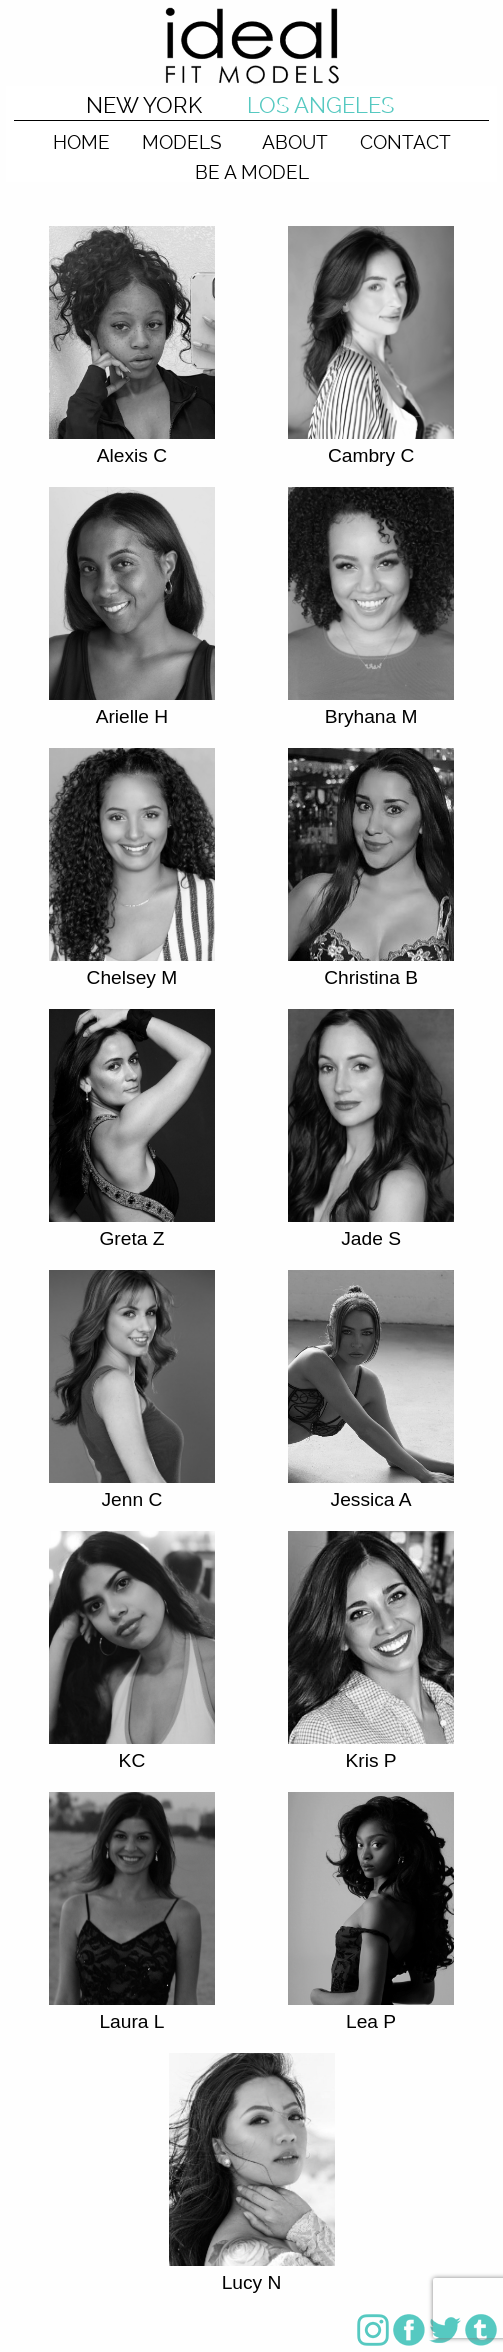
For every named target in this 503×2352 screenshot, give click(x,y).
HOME (81, 141)
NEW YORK (144, 105)
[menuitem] (81, 136)
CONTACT (405, 141)
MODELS (182, 141)
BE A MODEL (252, 171)
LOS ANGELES (320, 105)
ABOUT (295, 141)
